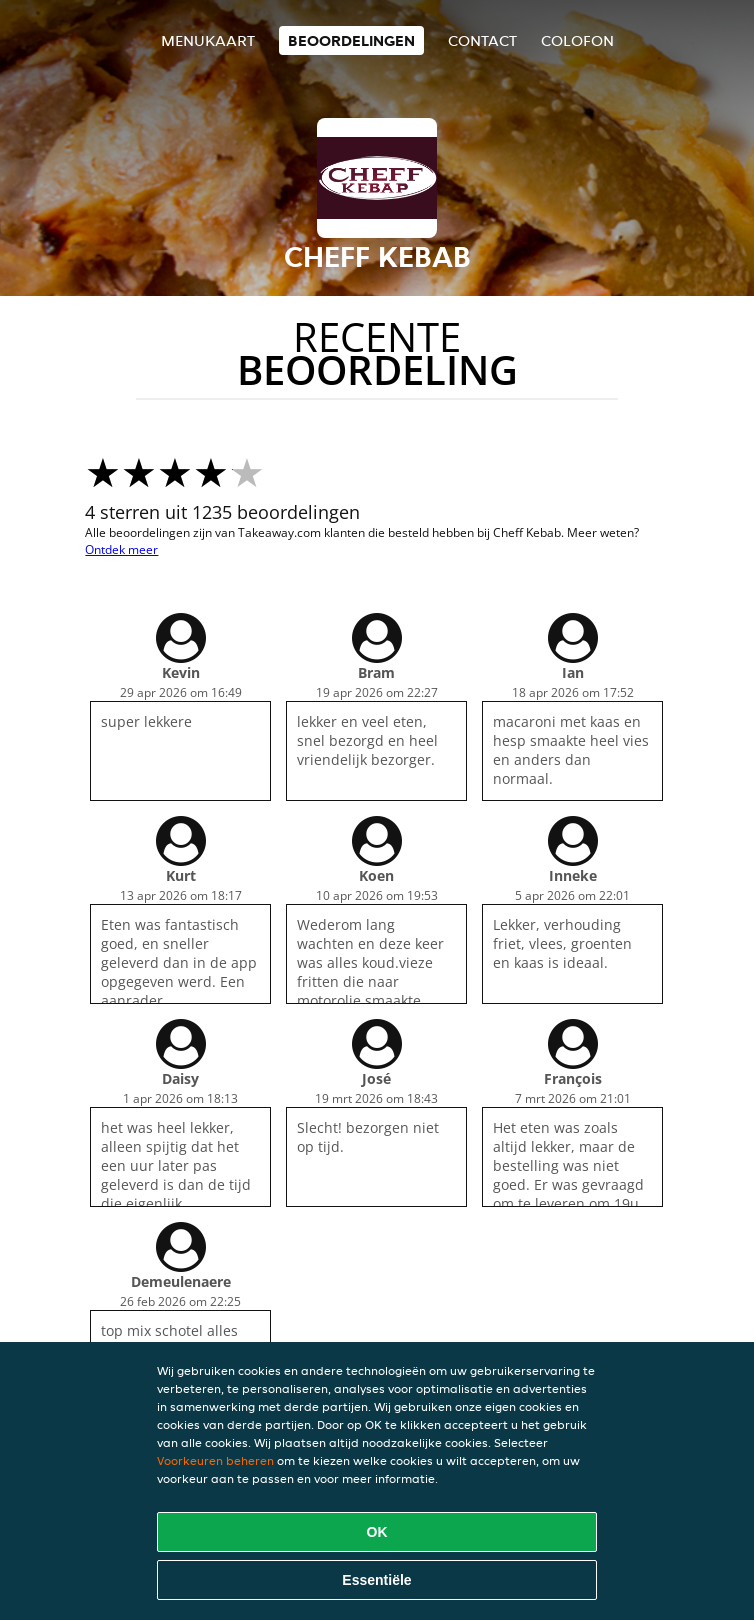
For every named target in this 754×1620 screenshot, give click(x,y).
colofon (577, 40)
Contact (482, 40)
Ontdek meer (121, 549)
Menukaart (208, 40)
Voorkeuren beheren (215, 1460)
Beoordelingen (351, 40)
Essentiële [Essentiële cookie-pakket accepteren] (376, 1580)
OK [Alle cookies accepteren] (377, 1532)
